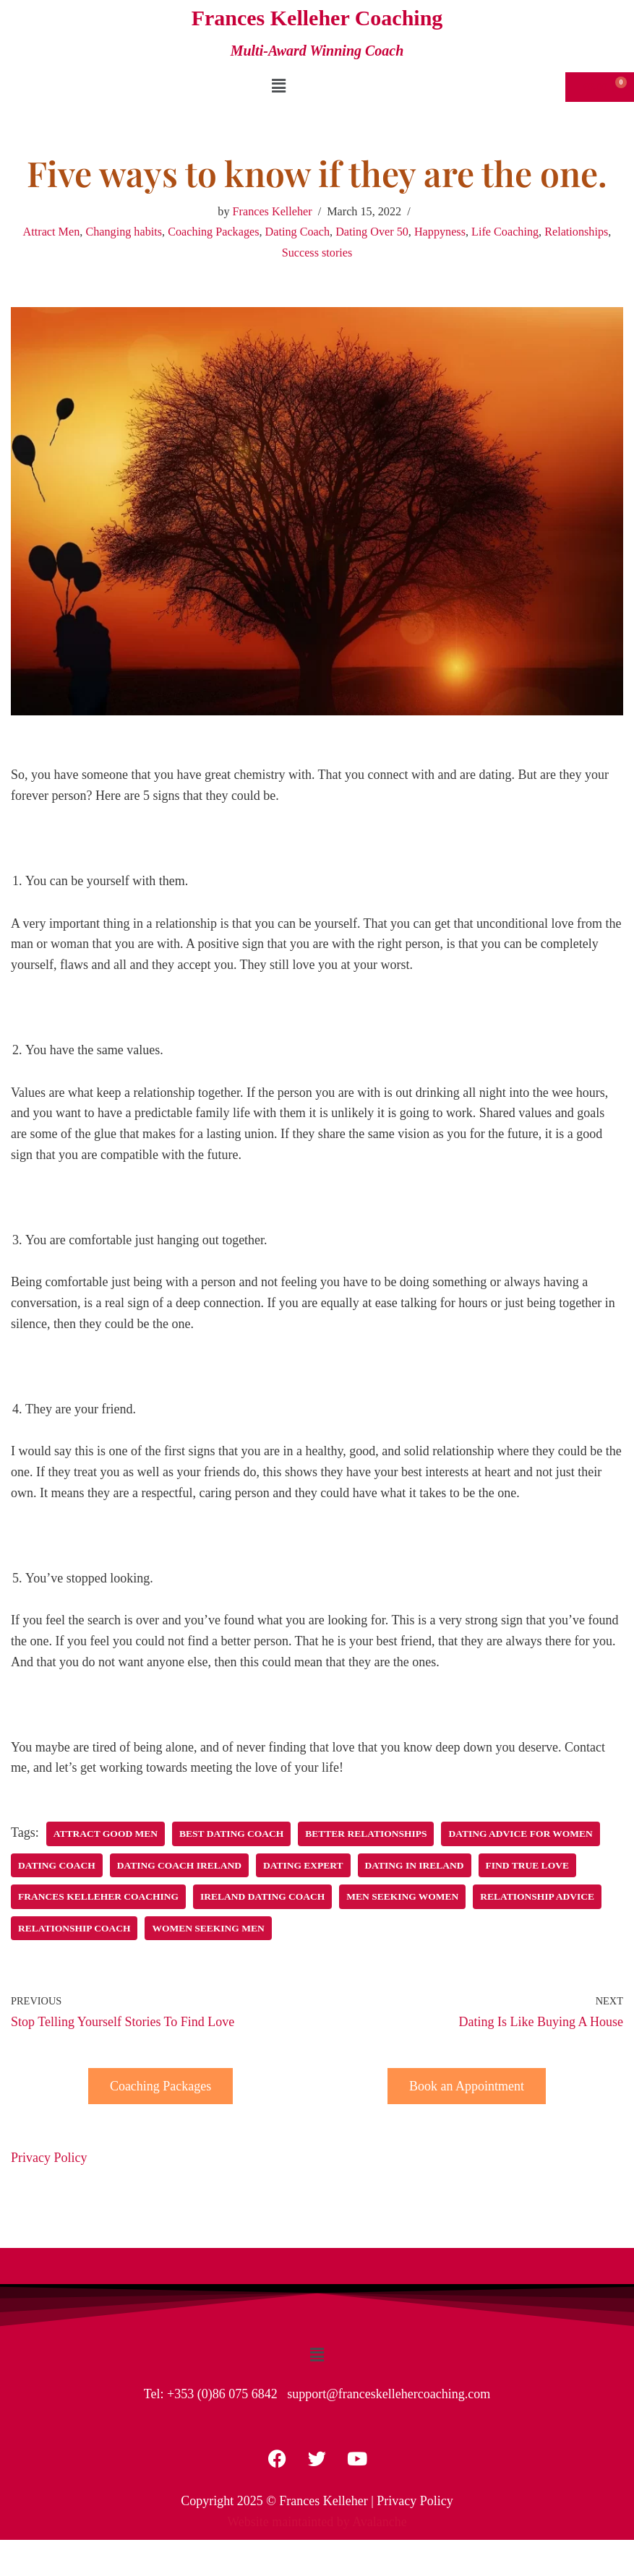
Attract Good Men (105, 1833)
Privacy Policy (49, 2157)
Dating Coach (297, 231)
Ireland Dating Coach (262, 1896)
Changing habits (123, 231)
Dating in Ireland (414, 1865)
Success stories (317, 252)
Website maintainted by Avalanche (317, 2522)
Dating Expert (303, 1865)
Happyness (440, 231)
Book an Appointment (466, 2086)
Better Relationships (366, 1833)
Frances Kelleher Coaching (98, 1896)
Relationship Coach (74, 1928)
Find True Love (527, 1865)
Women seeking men (208, 1928)
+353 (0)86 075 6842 (222, 2394)
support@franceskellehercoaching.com (388, 2394)
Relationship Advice (537, 1896)
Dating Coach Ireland (179, 1865)
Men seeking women (402, 1896)
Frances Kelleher (272, 211)
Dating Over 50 (371, 231)
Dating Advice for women (520, 1833)
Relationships (576, 231)
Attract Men (51, 231)
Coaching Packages (213, 231)
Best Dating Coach (231, 1833)
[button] (279, 86)
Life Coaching (505, 231)
